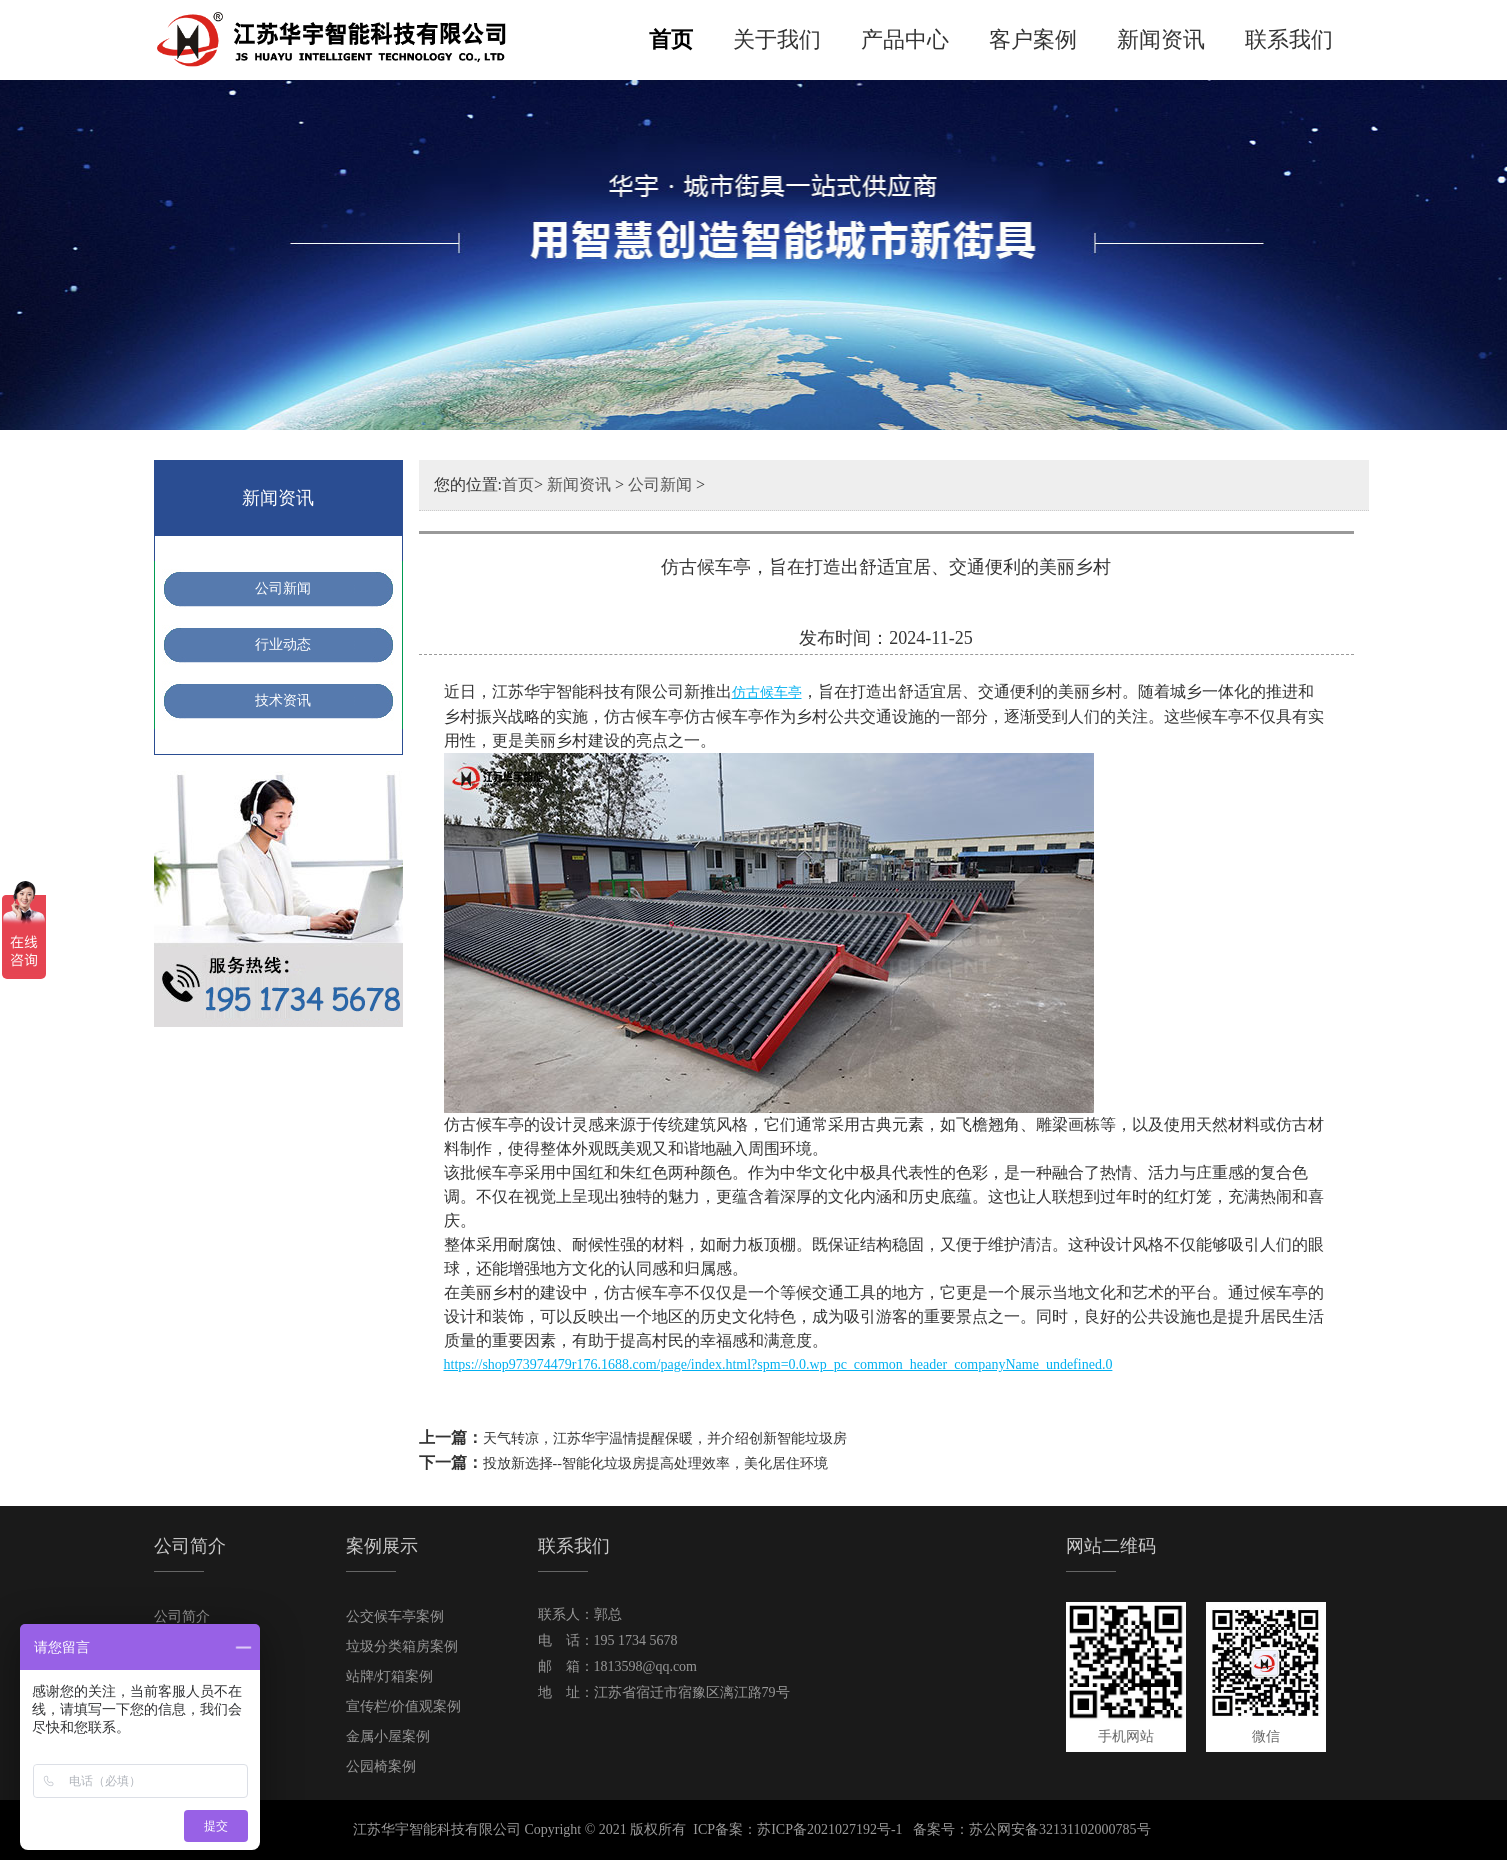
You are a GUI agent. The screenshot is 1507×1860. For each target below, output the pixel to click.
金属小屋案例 (388, 1736)
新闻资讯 (1161, 39)
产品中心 (905, 39)
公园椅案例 (381, 1766)
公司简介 (182, 1616)
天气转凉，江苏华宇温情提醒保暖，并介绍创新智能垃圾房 (665, 1438)
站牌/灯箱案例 (390, 1676)
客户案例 (1033, 39)
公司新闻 (283, 588)
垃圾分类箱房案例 (402, 1646)
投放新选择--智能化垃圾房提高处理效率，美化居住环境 (655, 1463)
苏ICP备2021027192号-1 (829, 1829)
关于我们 (777, 39)
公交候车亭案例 (395, 1616)
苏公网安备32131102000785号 (1059, 1829)
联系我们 (1289, 39)
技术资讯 (283, 700)
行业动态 (283, 644)
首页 (671, 39)
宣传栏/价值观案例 (404, 1706)
